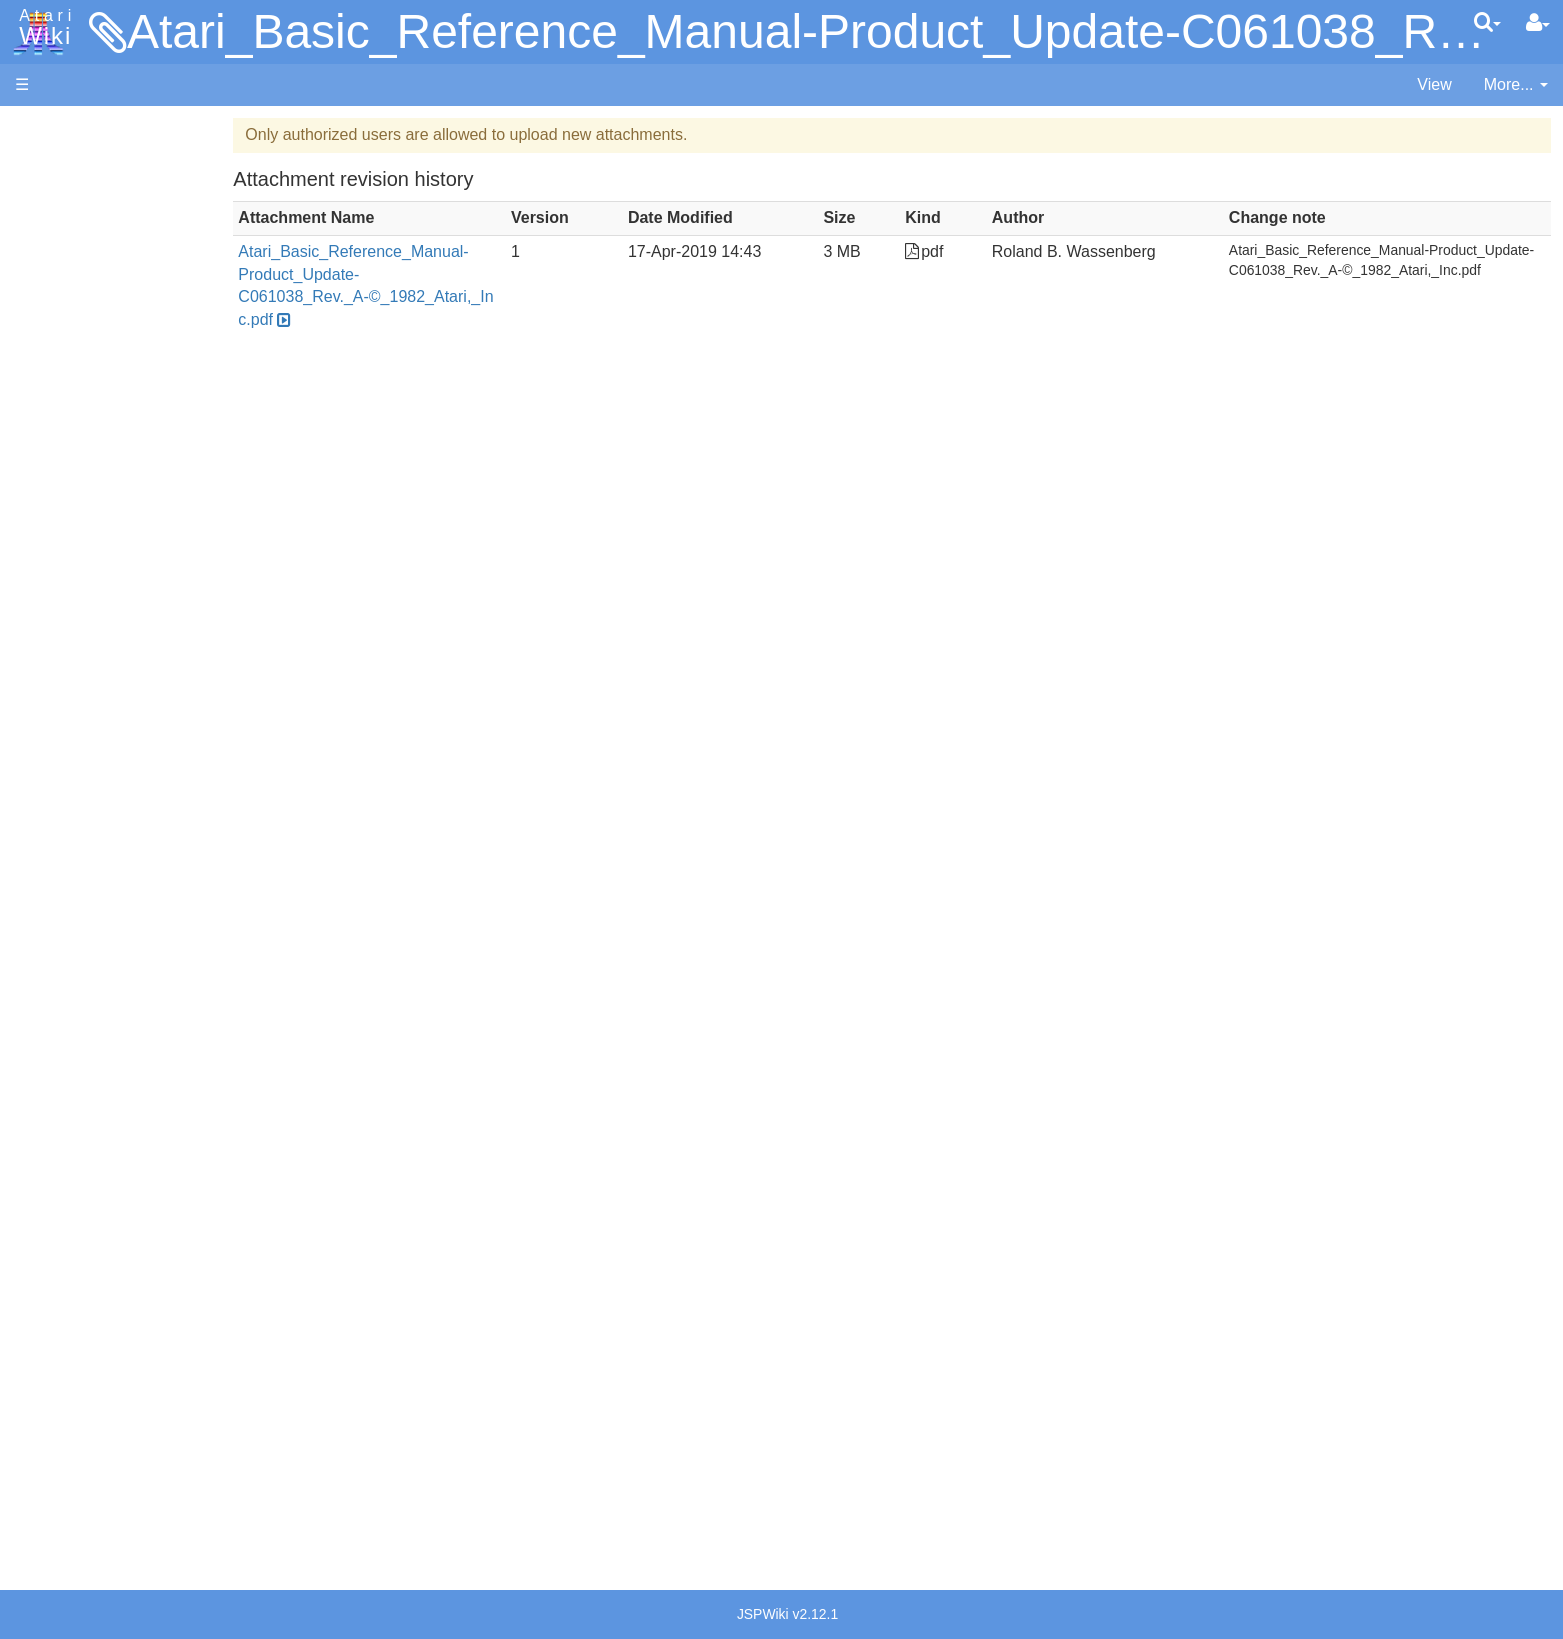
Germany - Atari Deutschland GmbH (183, 1302)
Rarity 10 (47, 1451)
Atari (42, 28)
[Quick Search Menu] (1487, 22)
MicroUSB (51, 331)
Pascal (79, 718)
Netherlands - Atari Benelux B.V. (169, 1348)
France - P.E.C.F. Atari (133, 1280)
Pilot (70, 741)
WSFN (78, 832)
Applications (58, 230)
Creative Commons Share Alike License (156, 1542)
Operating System (119, 911)
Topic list (45, 297)
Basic (74, 535)
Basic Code (96, 980)
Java (72, 626)
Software (46, 196)
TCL (70, 809)
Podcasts (48, 1223)
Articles (41, 128)
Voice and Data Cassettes (107, 1065)
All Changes (58, 365)
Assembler (93, 512)
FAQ (31, 399)
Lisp (69, 649)
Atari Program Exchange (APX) (125, 1099)
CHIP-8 (81, 855)
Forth (73, 581)
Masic (76, 695)
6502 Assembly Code (130, 957)
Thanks (41, 1428)
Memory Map (61, 263)
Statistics (47, 1473)
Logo (73, 672)
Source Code (101, 934)
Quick (75, 786)
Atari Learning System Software (127, 1132)
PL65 (73, 763)
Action (77, 489)
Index (34, 433)
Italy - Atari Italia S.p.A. (136, 1325)
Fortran (81, 604)
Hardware (49, 162)
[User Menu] (1538, 23)
